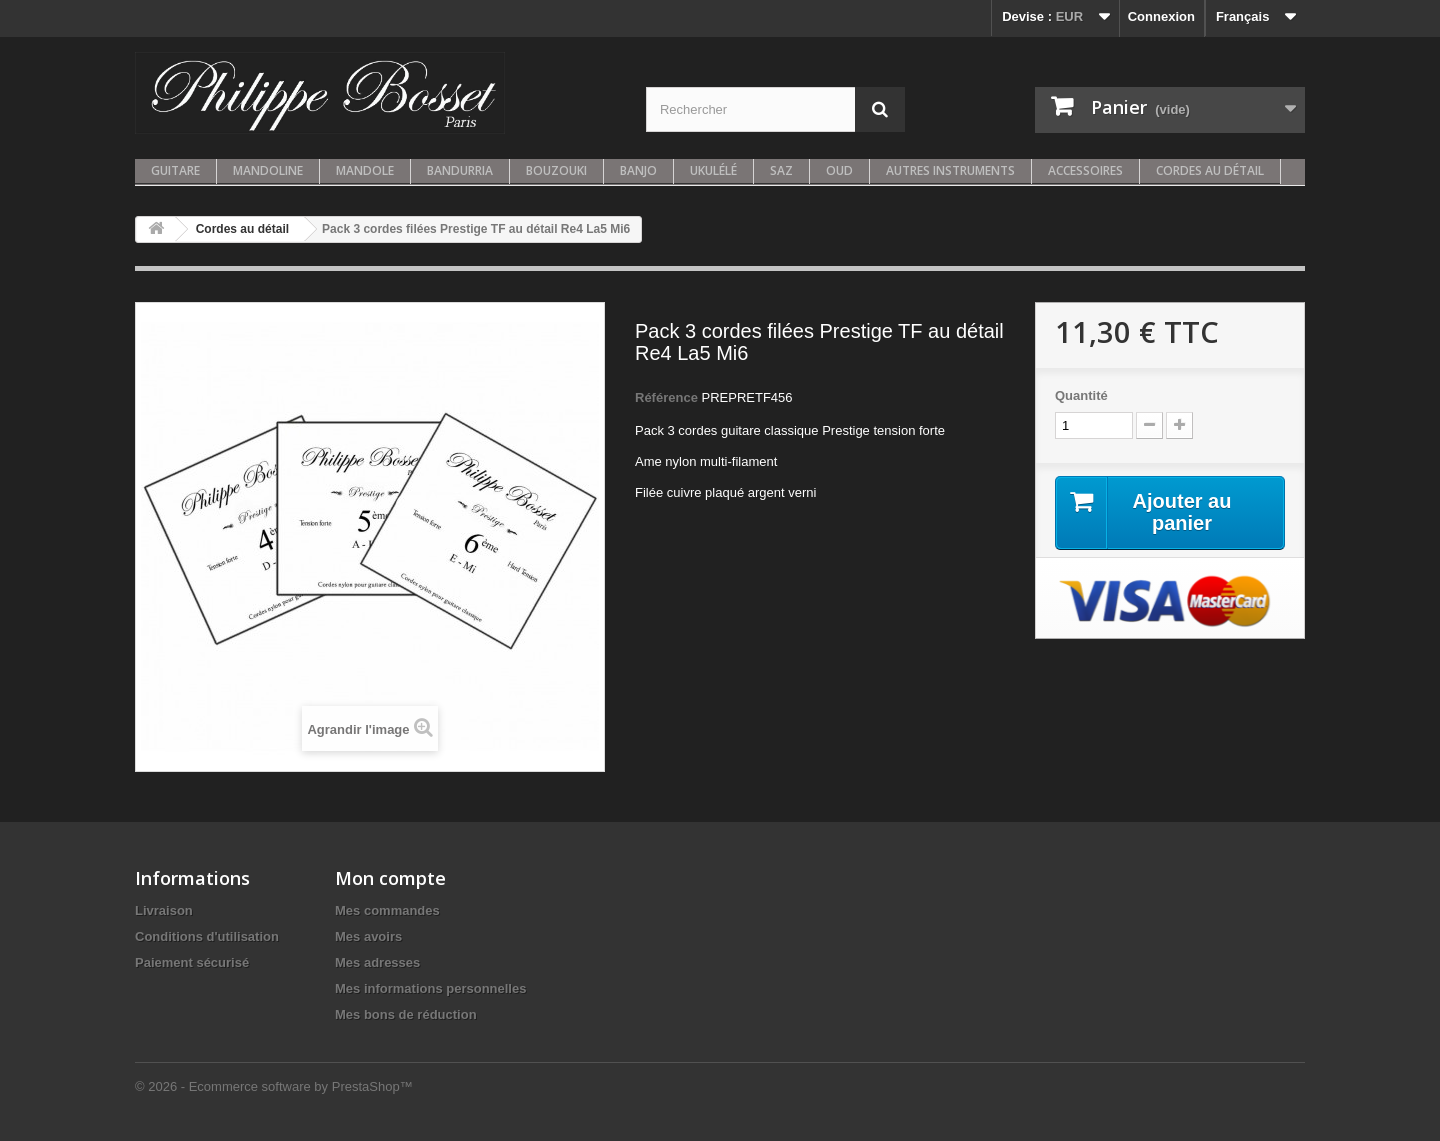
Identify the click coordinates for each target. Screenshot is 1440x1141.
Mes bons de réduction (406, 1014)
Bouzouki (556, 170)
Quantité (1081, 395)
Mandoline (268, 170)
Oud (839, 170)
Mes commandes (387, 910)
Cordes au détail (1210, 170)
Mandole (365, 170)
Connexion (1161, 16)
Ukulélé (713, 170)
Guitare (175, 170)
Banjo (638, 170)
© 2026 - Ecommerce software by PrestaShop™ (274, 1086)
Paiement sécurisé (192, 962)
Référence (666, 397)
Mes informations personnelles (430, 988)
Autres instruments (950, 170)
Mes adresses (377, 962)
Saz (781, 170)
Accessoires (1085, 170)
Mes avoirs (368, 936)
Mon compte (390, 878)
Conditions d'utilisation (207, 936)
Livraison (164, 910)
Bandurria (460, 170)
